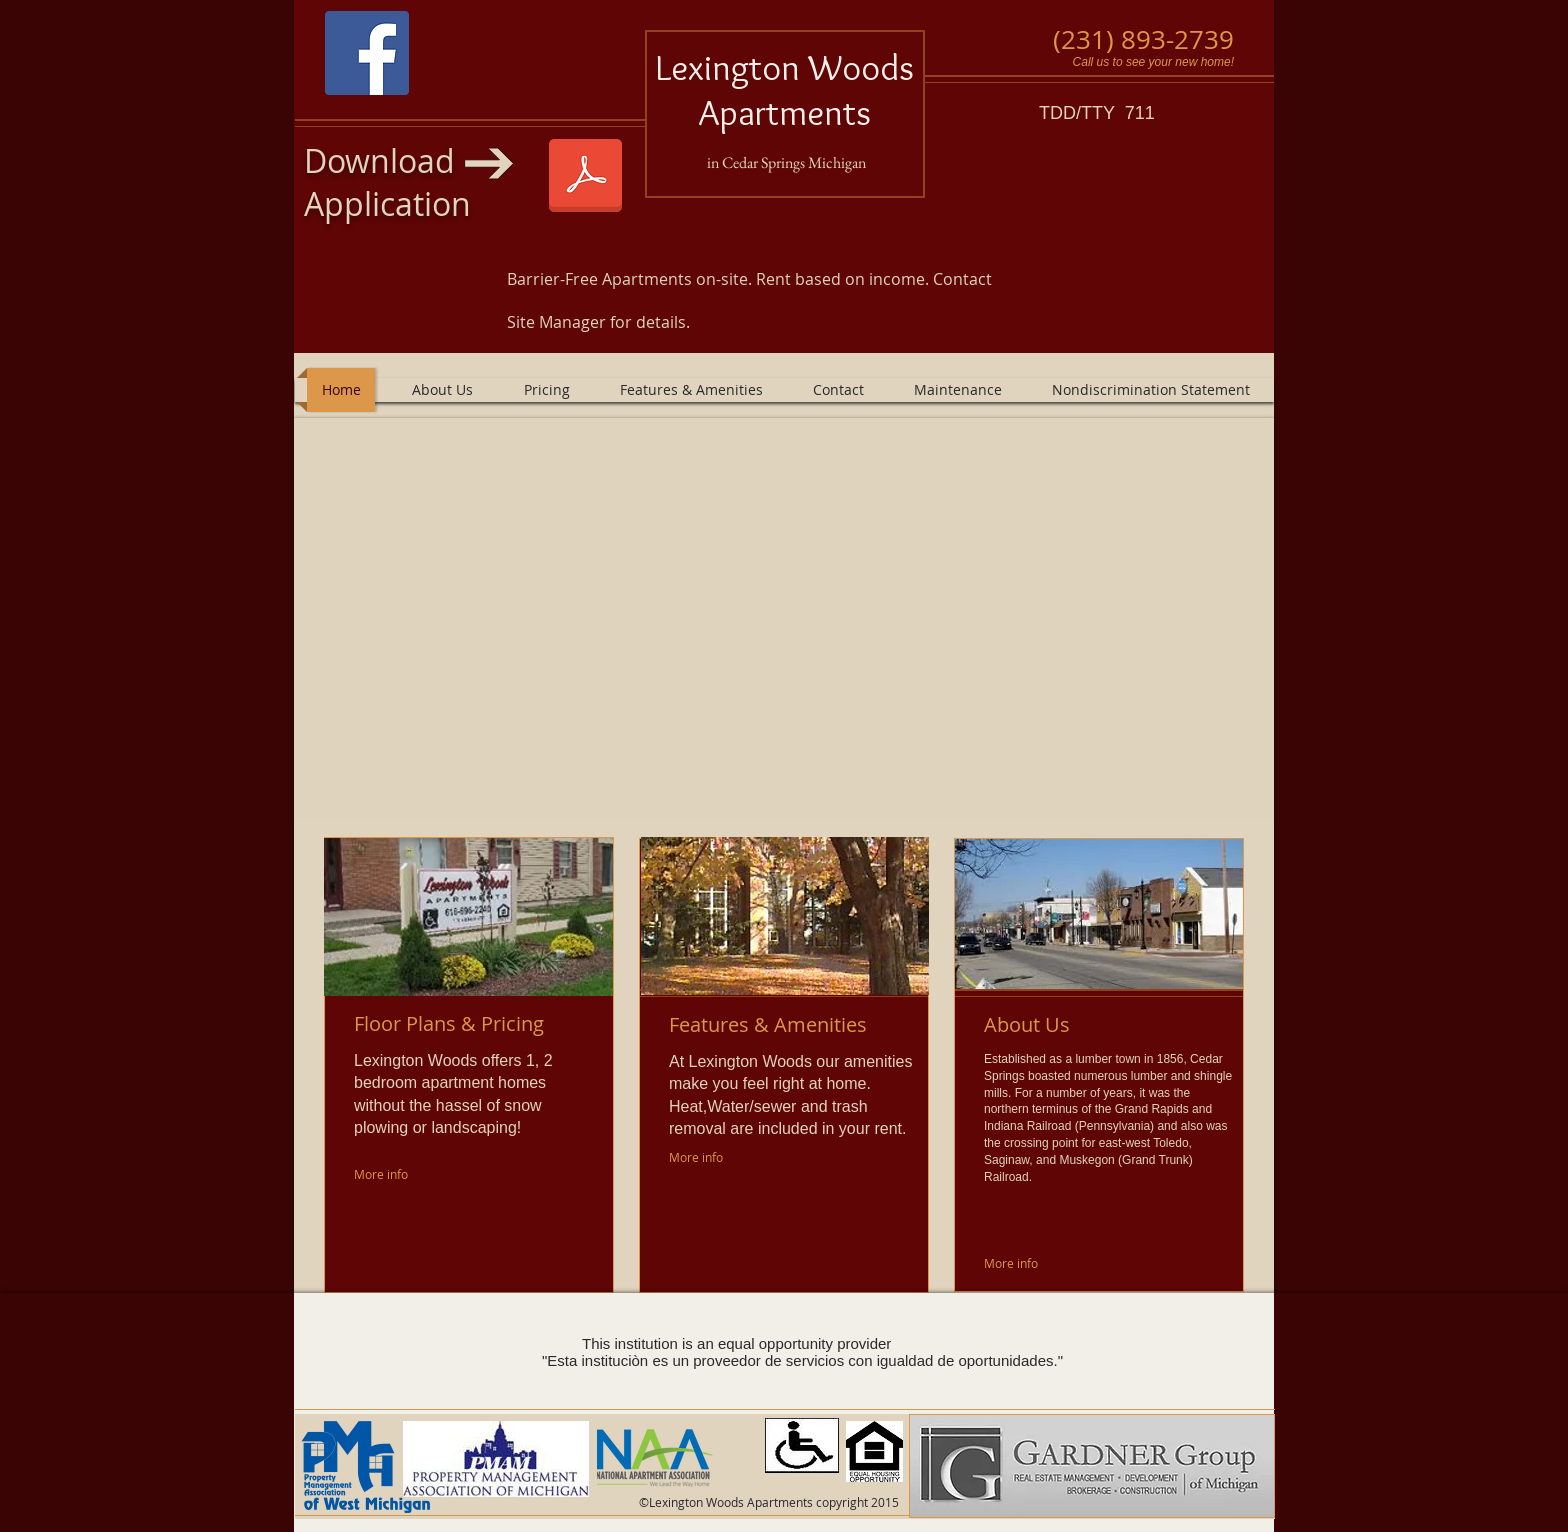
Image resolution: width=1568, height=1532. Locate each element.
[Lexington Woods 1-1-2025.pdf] (585, 178)
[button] (784, 618)
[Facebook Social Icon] (367, 53)
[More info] (386, 1174)
